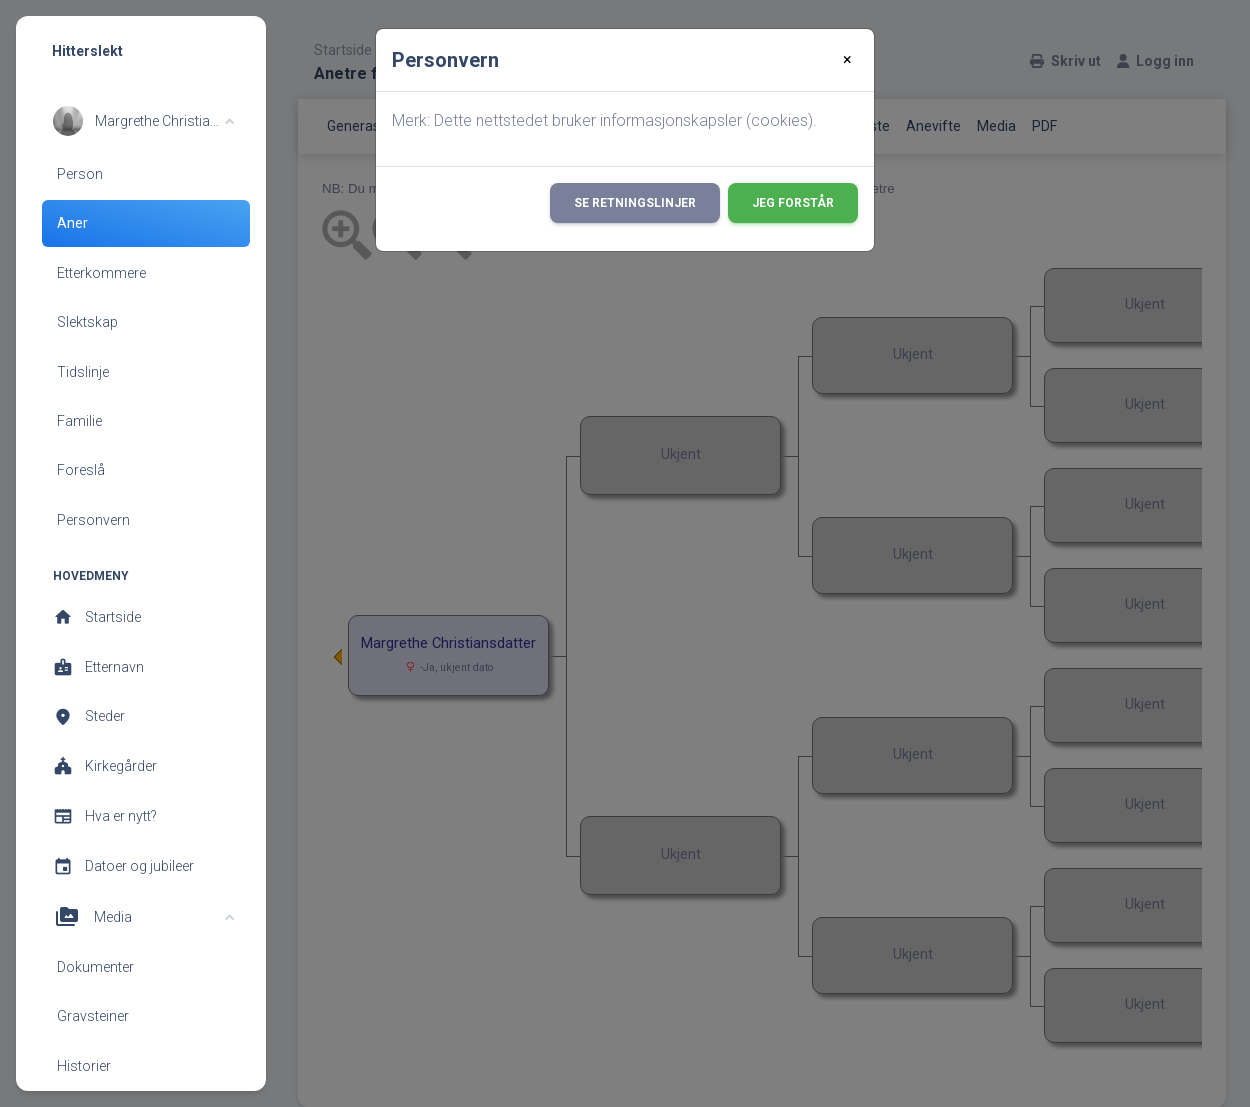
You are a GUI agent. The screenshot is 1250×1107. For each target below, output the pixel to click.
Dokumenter (95, 967)
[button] (143, 121)
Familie (79, 421)
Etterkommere (101, 273)
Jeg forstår (793, 203)
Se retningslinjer (635, 203)
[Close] (847, 60)
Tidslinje (83, 372)
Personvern (93, 520)
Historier (84, 1066)
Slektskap (87, 322)
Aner (72, 223)
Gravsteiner (93, 1016)
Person (80, 174)
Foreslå (81, 470)
